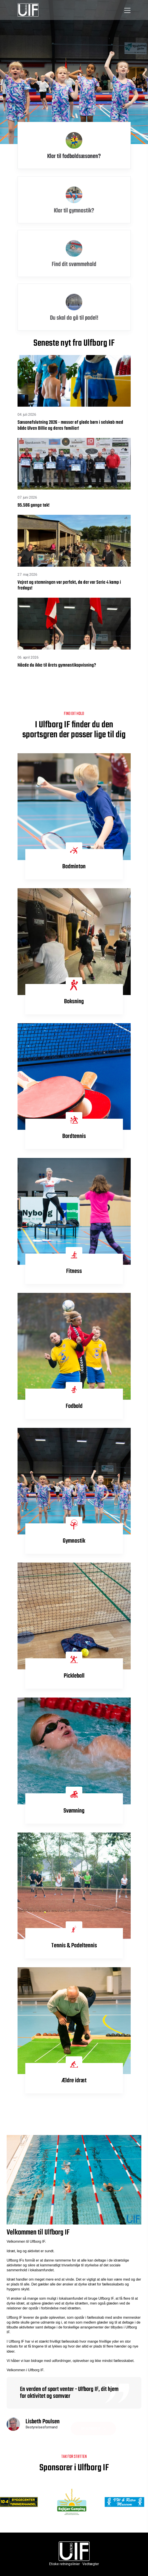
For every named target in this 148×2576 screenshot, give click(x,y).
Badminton (74, 866)
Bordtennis (74, 1136)
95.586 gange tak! (33, 505)
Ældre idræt (74, 2080)
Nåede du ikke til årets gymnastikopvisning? (57, 665)
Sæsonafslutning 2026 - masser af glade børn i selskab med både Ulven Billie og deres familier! (70, 425)
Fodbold (74, 1406)
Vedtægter (90, 2564)
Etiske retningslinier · (65, 2564)
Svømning (74, 1811)
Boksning (74, 1001)
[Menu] (127, 10)
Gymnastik (74, 1541)
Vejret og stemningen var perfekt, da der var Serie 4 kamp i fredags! (69, 585)
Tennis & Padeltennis (74, 1945)
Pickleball (74, 1676)
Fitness (74, 1271)
